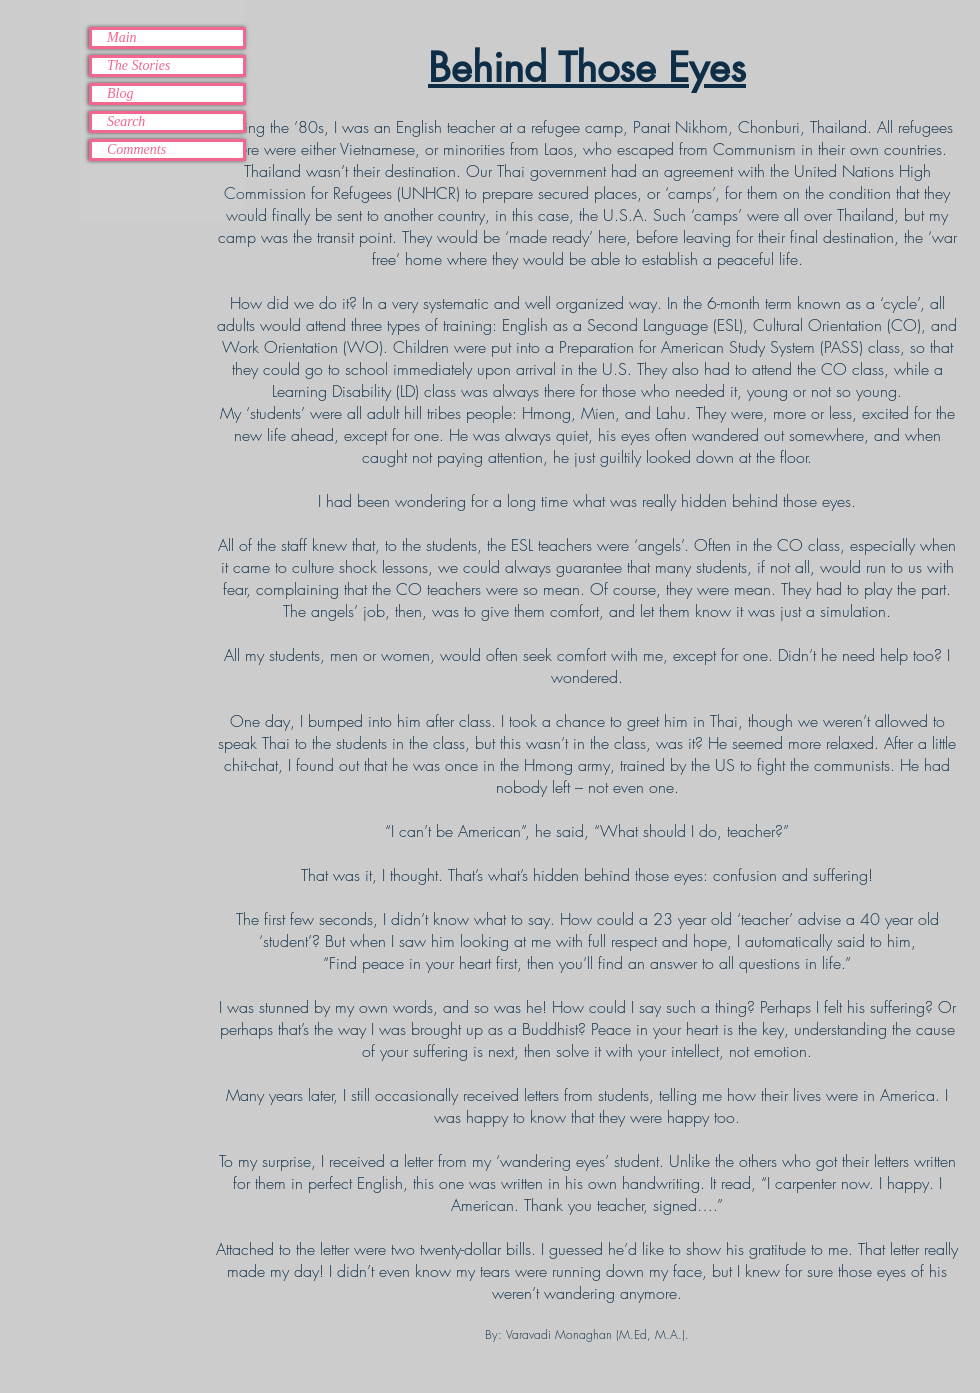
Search (126, 121)
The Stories (138, 65)
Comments (136, 149)
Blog (120, 93)
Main (122, 37)
